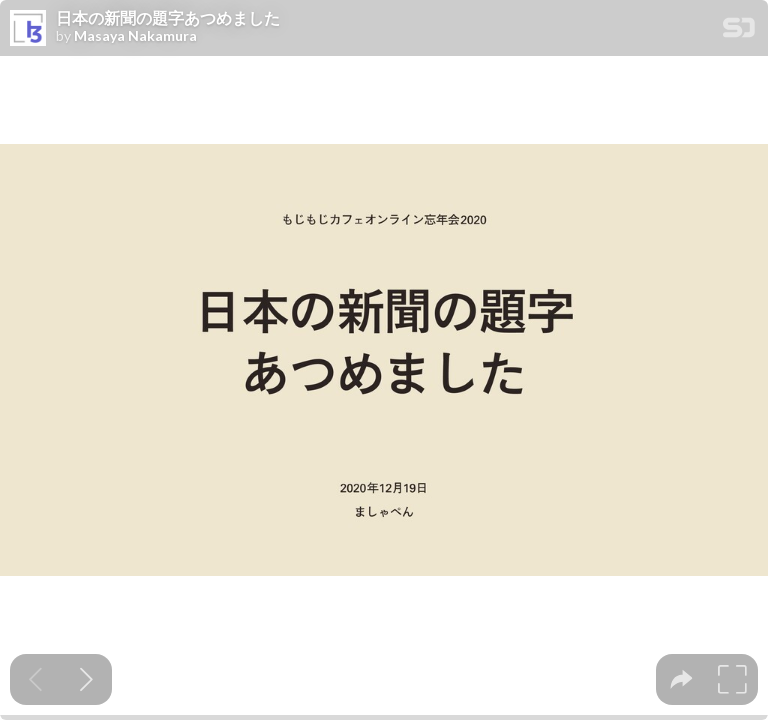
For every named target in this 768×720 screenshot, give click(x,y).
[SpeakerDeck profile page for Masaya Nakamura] (28, 29)
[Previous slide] (35, 679)
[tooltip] (681, 679)
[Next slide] (86, 679)
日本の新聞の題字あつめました (168, 18)
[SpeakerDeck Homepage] (739, 31)
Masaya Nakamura (135, 36)
